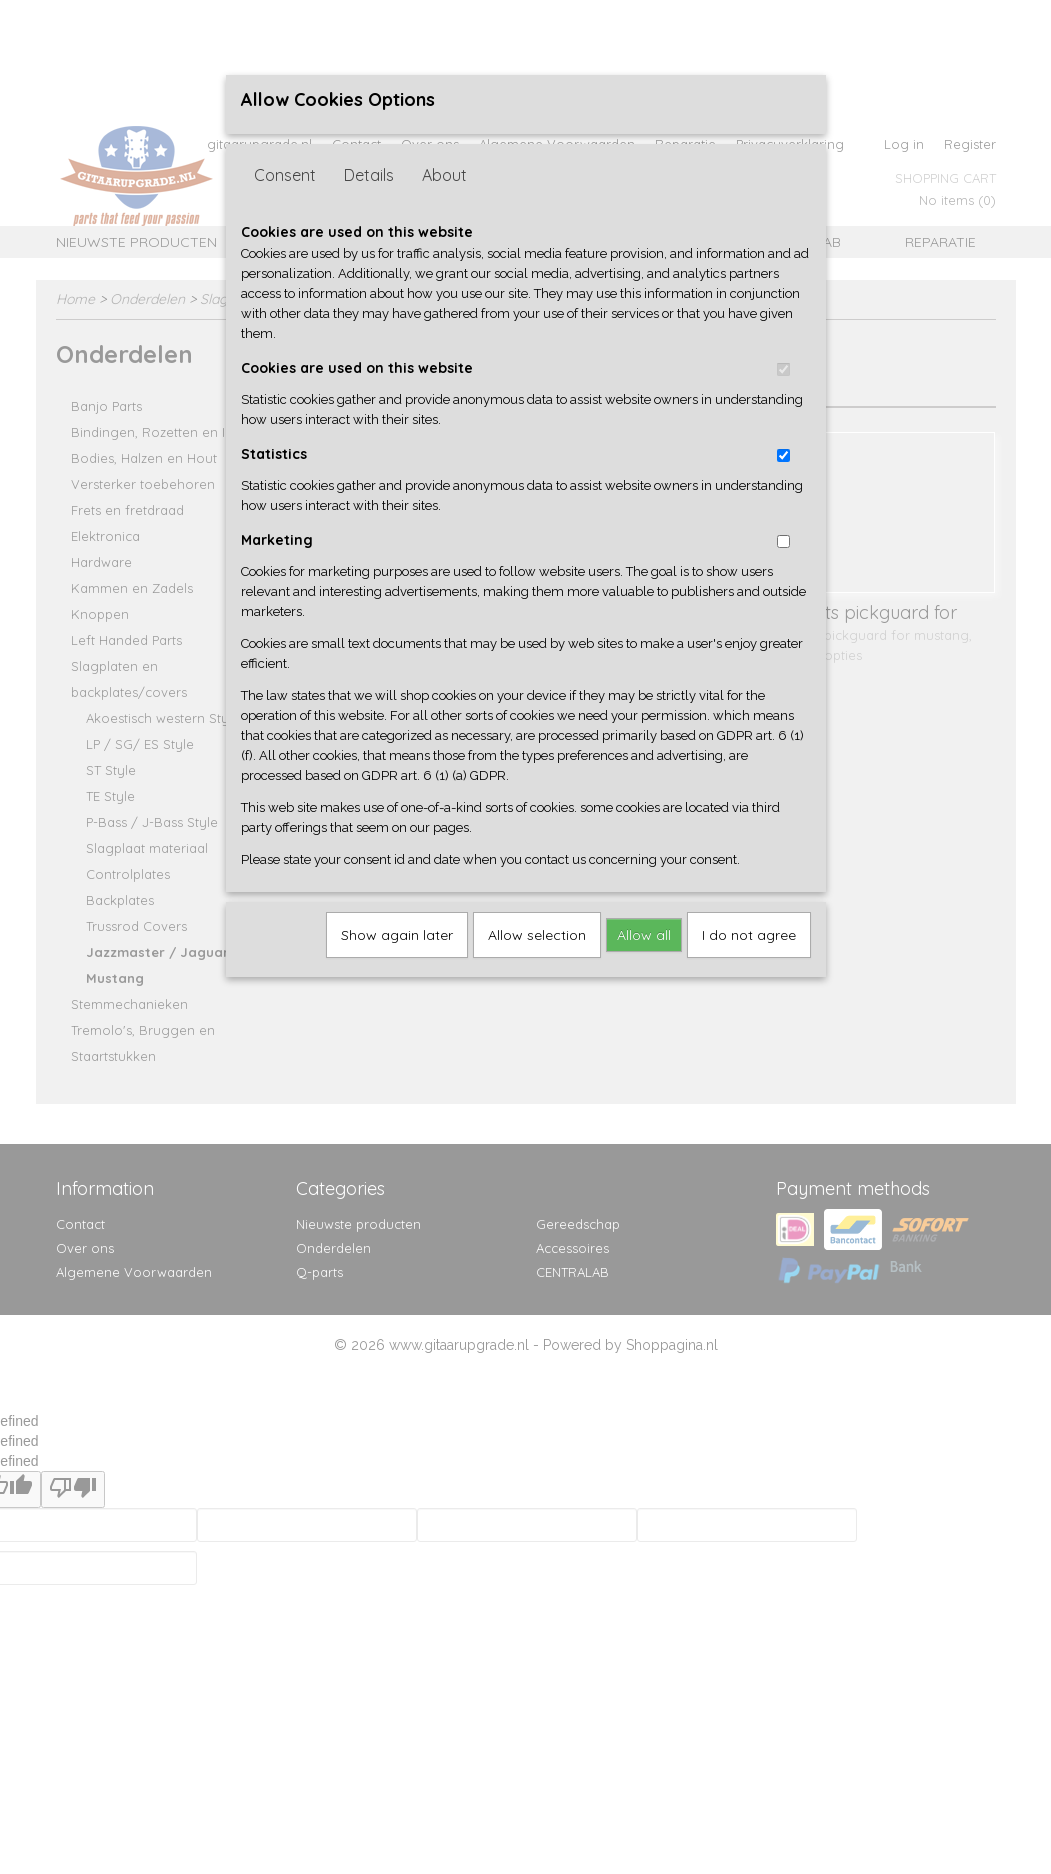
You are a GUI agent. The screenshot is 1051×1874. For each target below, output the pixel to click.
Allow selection (537, 935)
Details (369, 175)
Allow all (644, 935)
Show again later (397, 935)
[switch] (783, 369)
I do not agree (749, 935)
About (444, 175)
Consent (285, 175)
